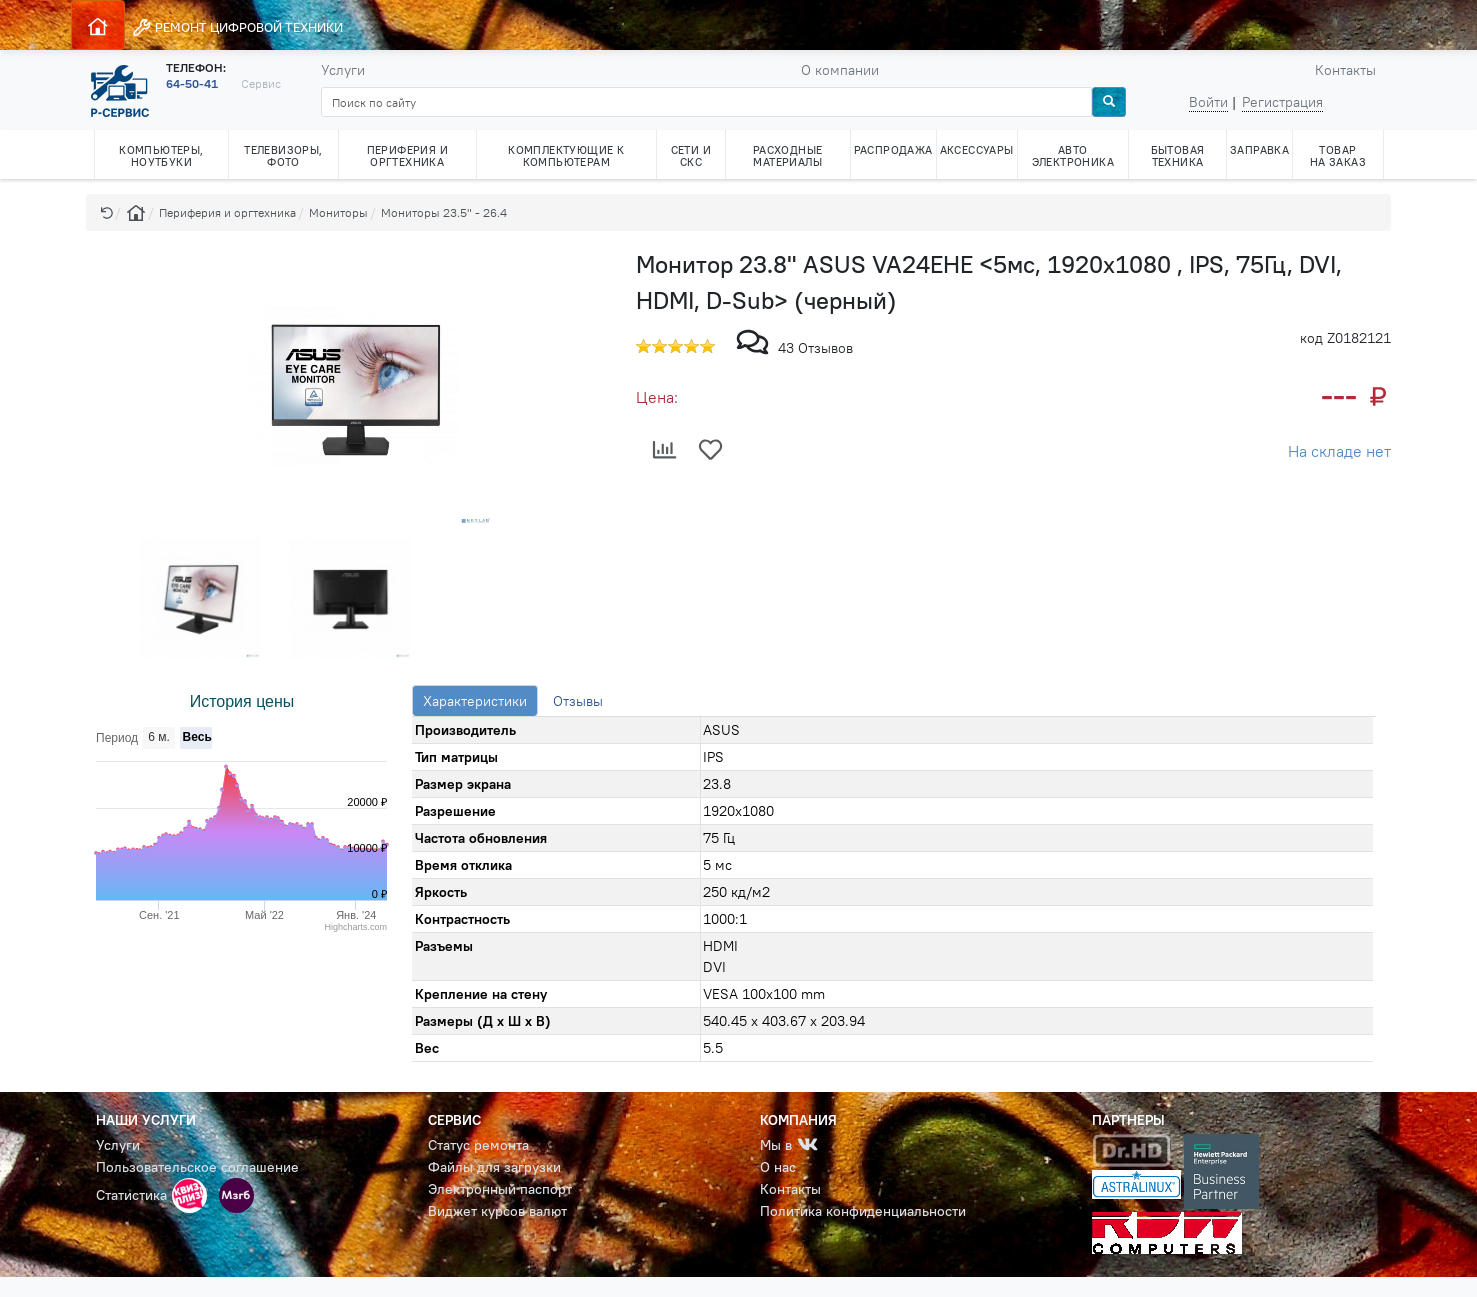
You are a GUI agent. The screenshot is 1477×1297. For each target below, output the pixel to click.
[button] (107, 212)
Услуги (343, 70)
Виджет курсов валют (497, 1211)
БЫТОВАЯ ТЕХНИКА (1178, 156)
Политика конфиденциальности (863, 1211)
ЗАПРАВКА (1259, 150)
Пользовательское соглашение (197, 1167)
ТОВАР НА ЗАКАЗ (1338, 156)
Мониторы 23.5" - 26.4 (444, 212)
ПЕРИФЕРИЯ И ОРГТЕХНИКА (407, 156)
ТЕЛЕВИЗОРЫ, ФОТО (283, 156)
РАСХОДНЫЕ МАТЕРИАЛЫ (788, 156)
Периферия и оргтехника (227, 212)
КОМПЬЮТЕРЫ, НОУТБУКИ (161, 156)
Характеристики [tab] (475, 701)
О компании (840, 70)
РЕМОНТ (237, 27)
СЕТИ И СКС (691, 156)
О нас (778, 1167)
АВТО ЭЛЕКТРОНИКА (1073, 156)
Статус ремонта (478, 1145)
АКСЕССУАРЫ (977, 150)
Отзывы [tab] (578, 701)
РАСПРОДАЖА (893, 150)
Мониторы (338, 212)
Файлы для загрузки (494, 1167)
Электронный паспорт (500, 1189)
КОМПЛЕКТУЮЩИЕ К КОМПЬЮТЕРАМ (566, 156)
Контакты (1345, 70)
